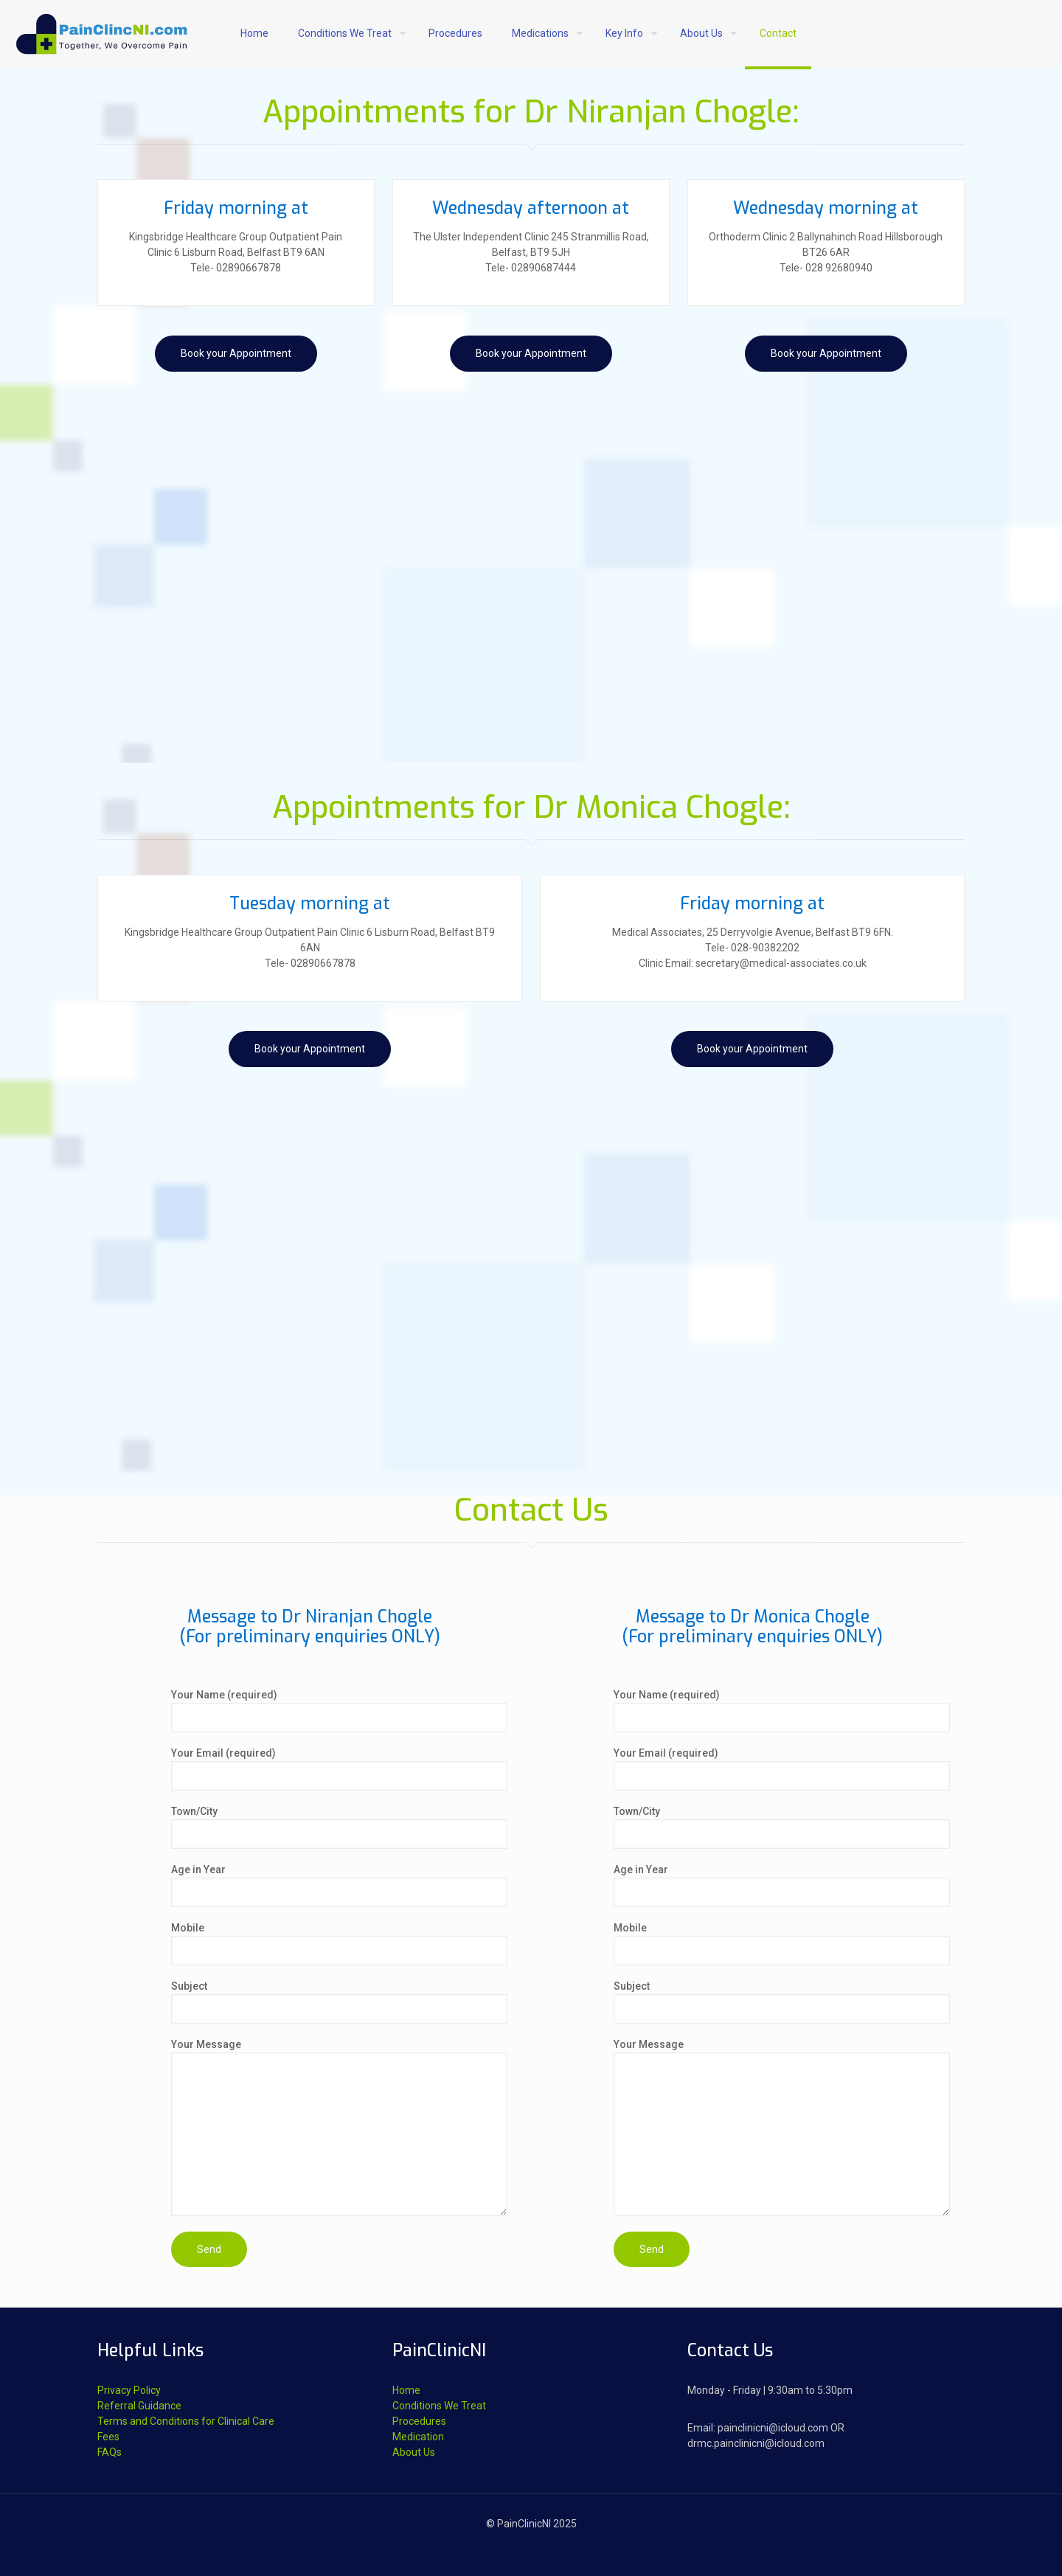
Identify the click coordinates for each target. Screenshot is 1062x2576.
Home (406, 2390)
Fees (108, 2437)
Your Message (339, 2127)
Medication (418, 2437)
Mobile (339, 1943)
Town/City (339, 1827)
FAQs (109, 2452)
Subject (339, 2002)
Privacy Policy (129, 2390)
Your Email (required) (339, 1769)
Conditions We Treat (439, 2406)
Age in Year (339, 1885)
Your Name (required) (339, 1710)
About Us (413, 2452)
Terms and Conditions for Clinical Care (185, 2421)
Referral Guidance (139, 2406)
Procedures (419, 2421)
